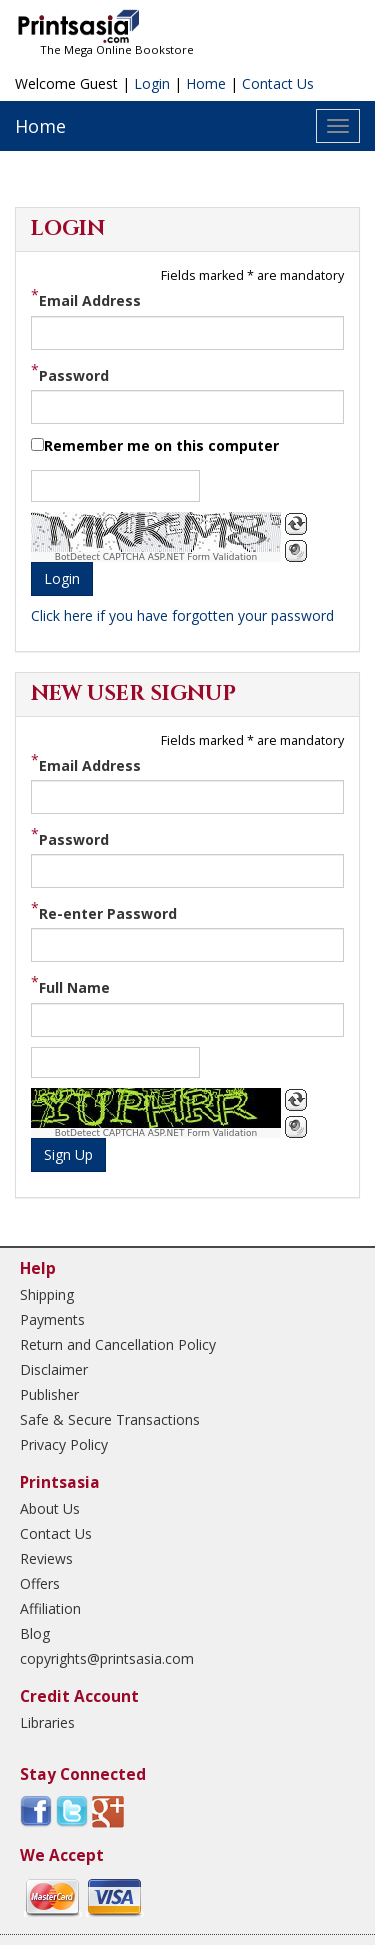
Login (152, 83)
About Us (50, 1508)
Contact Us (278, 83)
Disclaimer (54, 1369)
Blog (35, 1633)
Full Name (74, 987)
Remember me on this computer (161, 445)
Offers (40, 1583)
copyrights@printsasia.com (107, 1658)
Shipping (47, 1294)
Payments (52, 1319)
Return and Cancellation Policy (118, 1344)
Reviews (46, 1558)
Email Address (90, 300)
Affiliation (50, 1608)
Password (74, 374)
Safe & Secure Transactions (110, 1419)
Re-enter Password (108, 913)
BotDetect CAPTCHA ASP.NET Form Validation (156, 557)
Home (206, 83)
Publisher (49, 1394)
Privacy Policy (64, 1444)
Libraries (47, 1722)
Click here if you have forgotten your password (182, 615)
